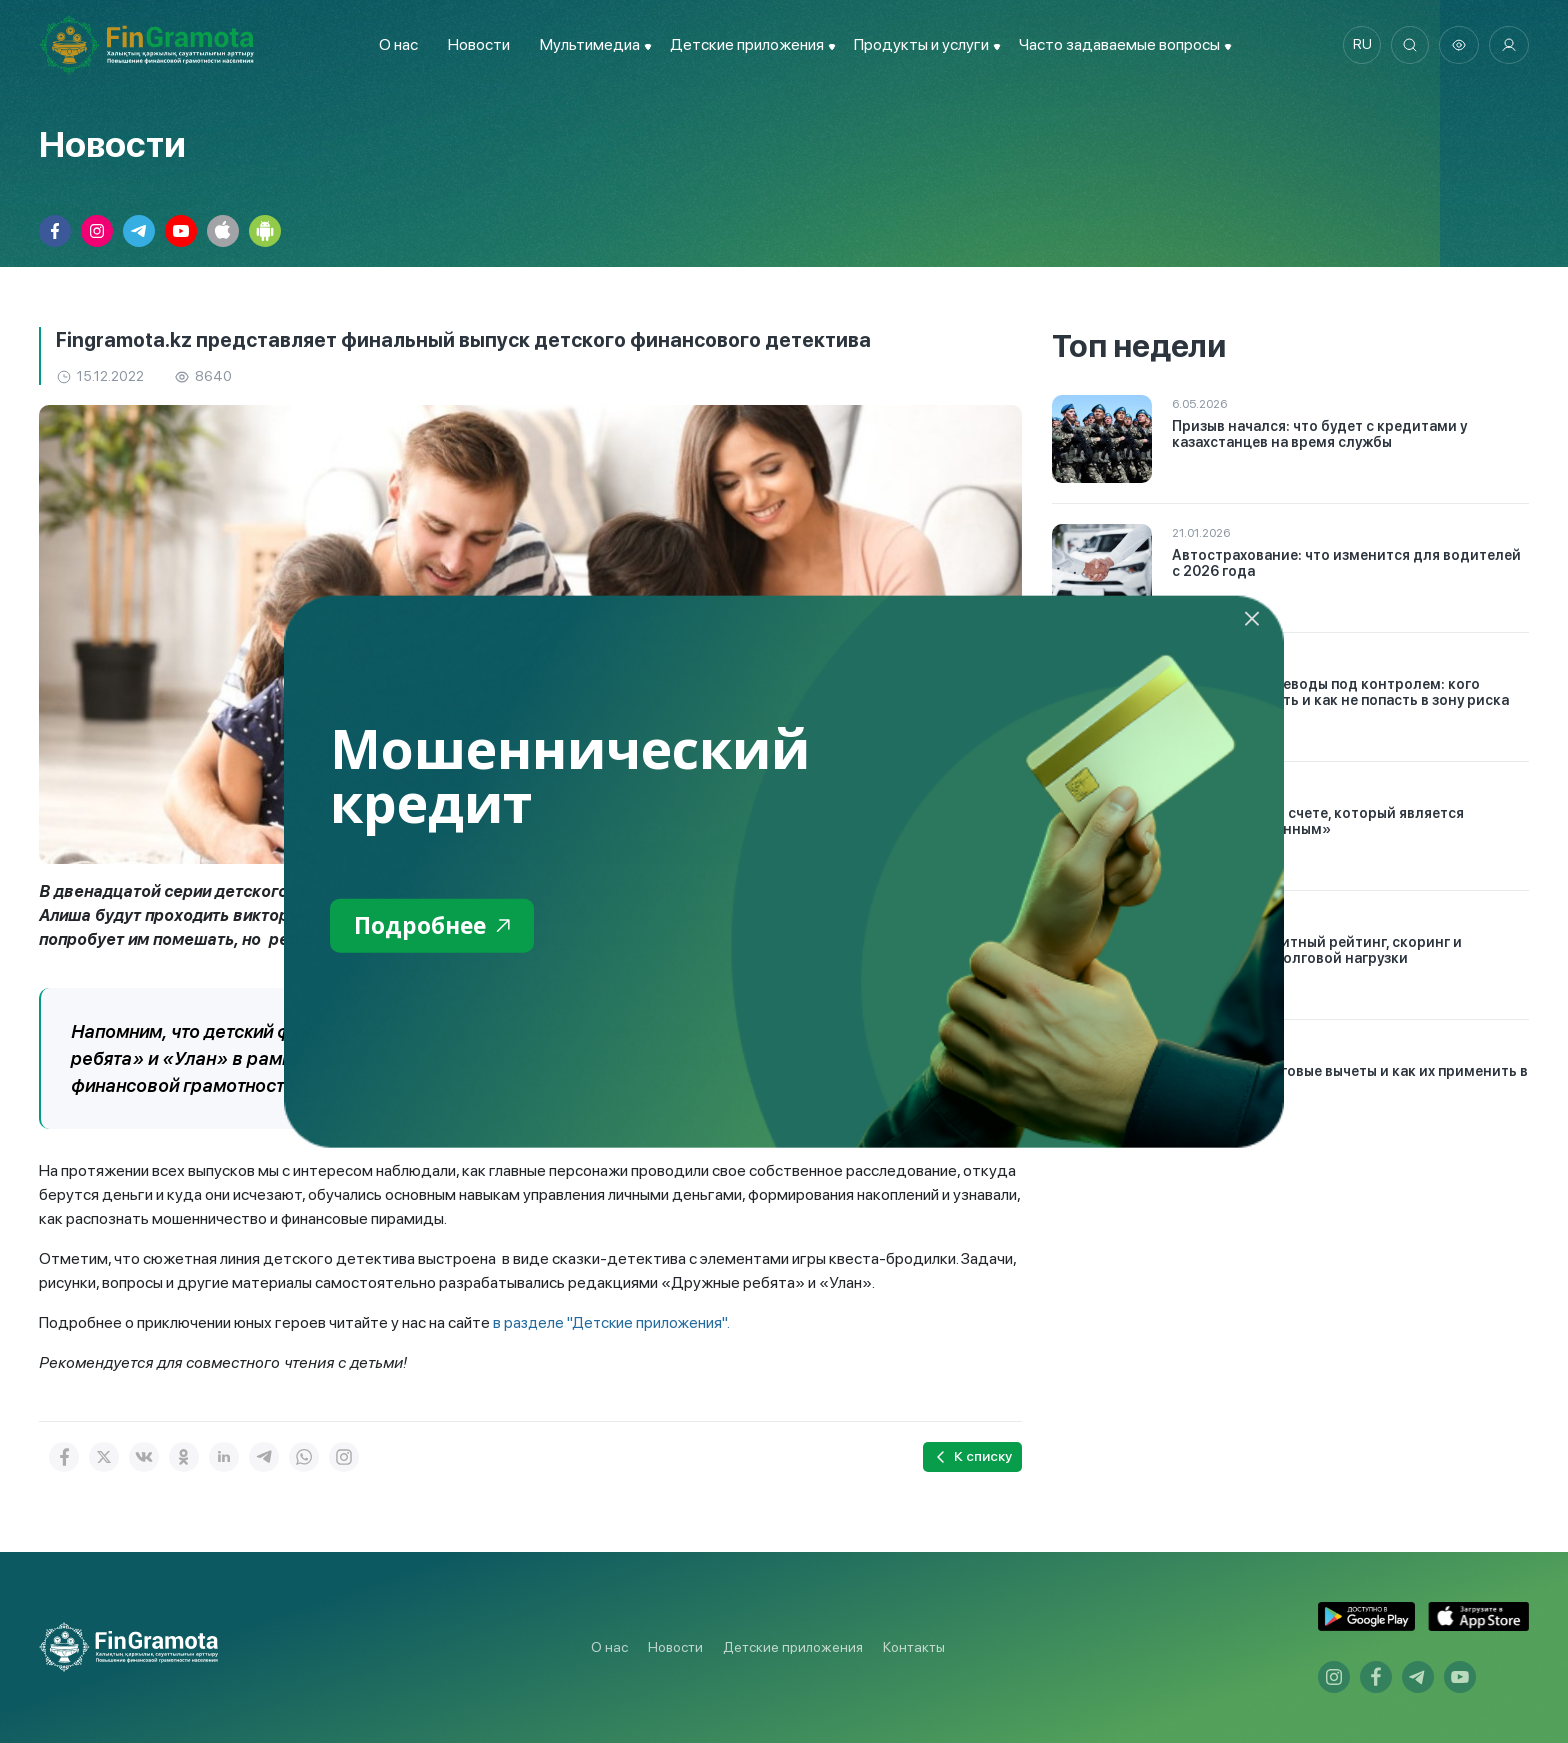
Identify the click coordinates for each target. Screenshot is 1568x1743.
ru (1359, 45)
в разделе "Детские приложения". (613, 1322)
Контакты (914, 1647)
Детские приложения (793, 1647)
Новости (476, 44)
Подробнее (435, 925)
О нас (395, 44)
